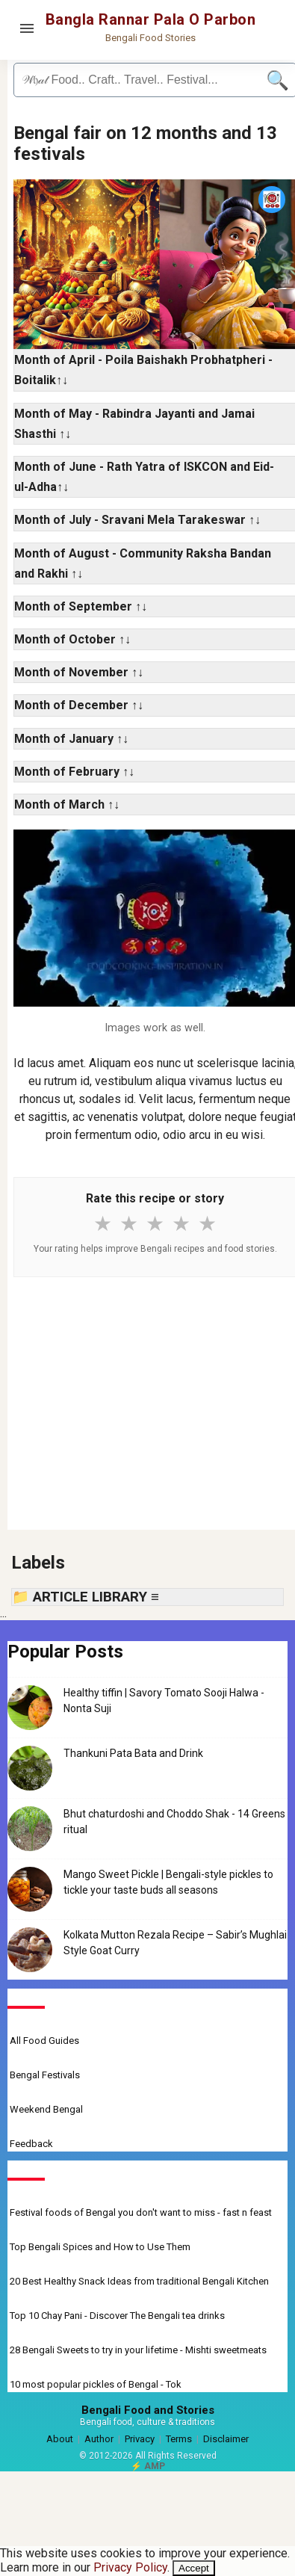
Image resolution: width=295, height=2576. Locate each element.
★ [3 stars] (155, 1224)
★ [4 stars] (181, 1224)
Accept (193, 2568)
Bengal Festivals (45, 2075)
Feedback (31, 2143)
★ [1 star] (102, 1224)
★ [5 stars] (207, 1224)
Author (99, 2438)
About (59, 2438)
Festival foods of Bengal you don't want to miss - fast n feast (141, 2212)
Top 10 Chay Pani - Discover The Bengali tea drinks (117, 2315)
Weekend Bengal (46, 2109)
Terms (179, 2438)
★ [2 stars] (128, 1224)
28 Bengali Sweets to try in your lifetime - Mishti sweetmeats (138, 2350)
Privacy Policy (130, 2567)
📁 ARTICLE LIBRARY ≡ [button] (85, 1597)
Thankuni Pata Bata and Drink (133, 1753)
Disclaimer (226, 2438)
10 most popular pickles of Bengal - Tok (95, 2384)
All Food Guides (44, 2040)
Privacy (140, 2438)
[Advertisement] (155, 1402)
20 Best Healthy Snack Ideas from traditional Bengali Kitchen (139, 2281)
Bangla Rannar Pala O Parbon (151, 19)
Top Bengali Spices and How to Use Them (100, 2246)
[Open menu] (27, 28)
